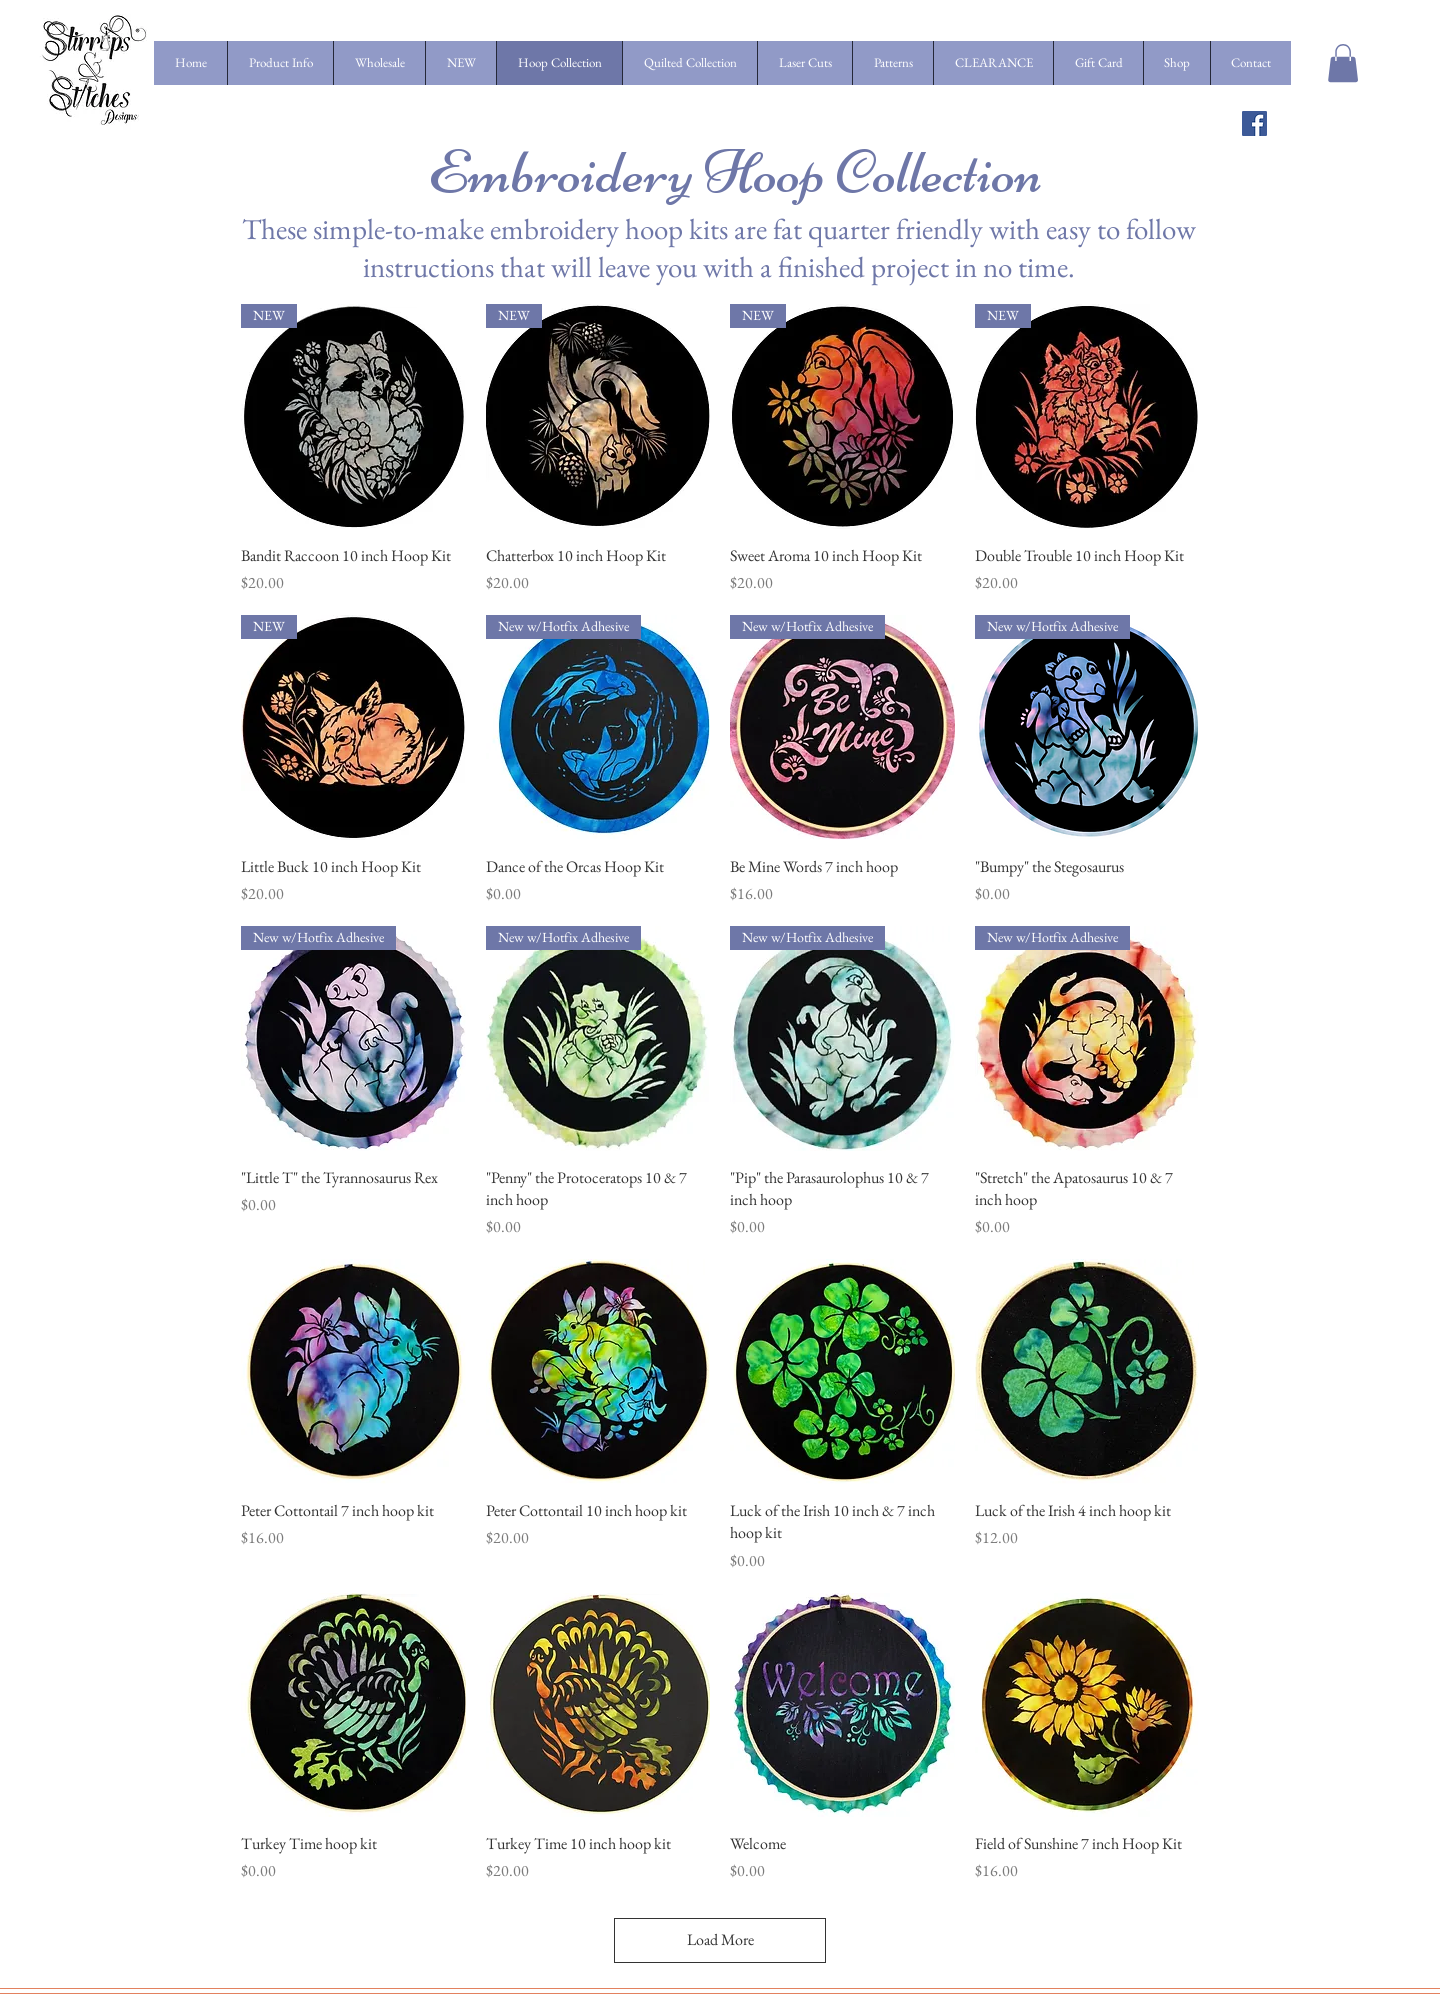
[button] (1343, 63)
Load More (720, 1939)
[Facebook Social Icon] (1254, 123)
